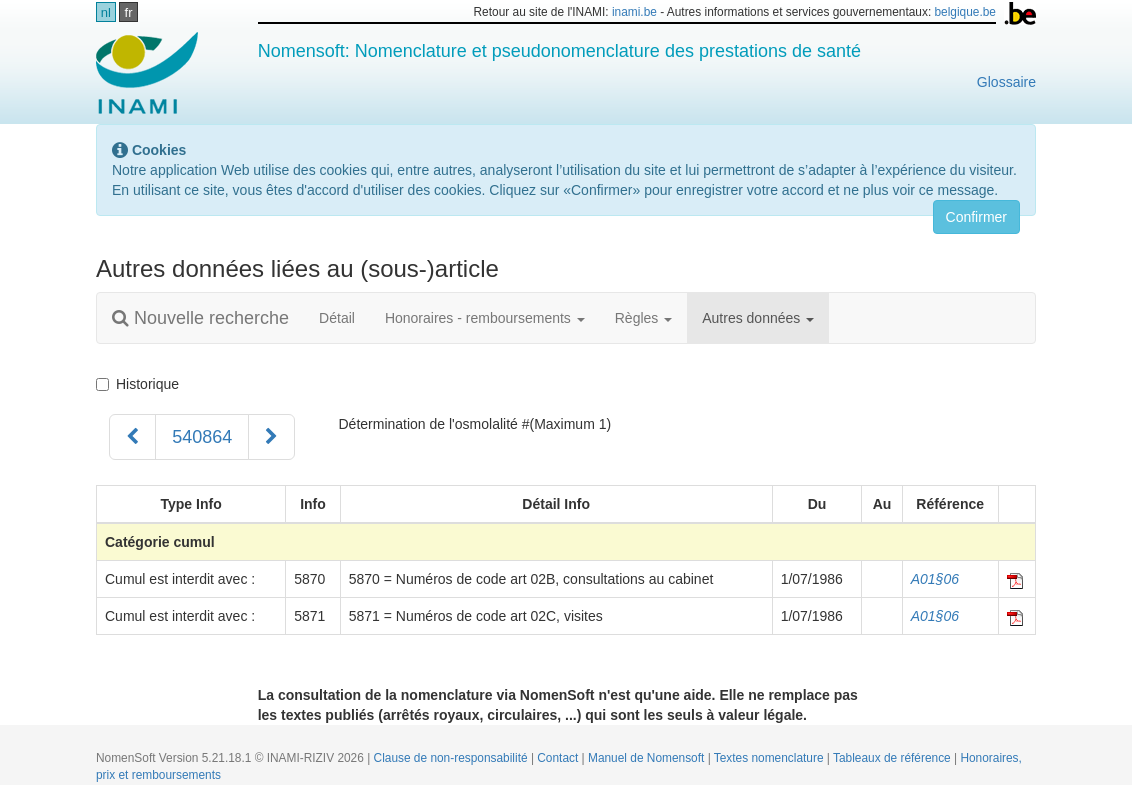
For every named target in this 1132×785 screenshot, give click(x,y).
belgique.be (965, 12)
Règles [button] (643, 318)
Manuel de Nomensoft (648, 758)
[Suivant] (271, 437)
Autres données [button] (758, 318)
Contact (559, 758)
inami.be (634, 12)
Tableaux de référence (893, 758)
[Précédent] (132, 437)
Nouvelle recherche (200, 318)
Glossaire (1006, 82)
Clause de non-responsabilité (452, 758)
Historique (137, 384)
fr (129, 12)
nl (106, 12)
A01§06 (935, 579)
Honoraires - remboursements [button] (485, 318)
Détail (337, 318)
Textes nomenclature (770, 758)
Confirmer (976, 217)
